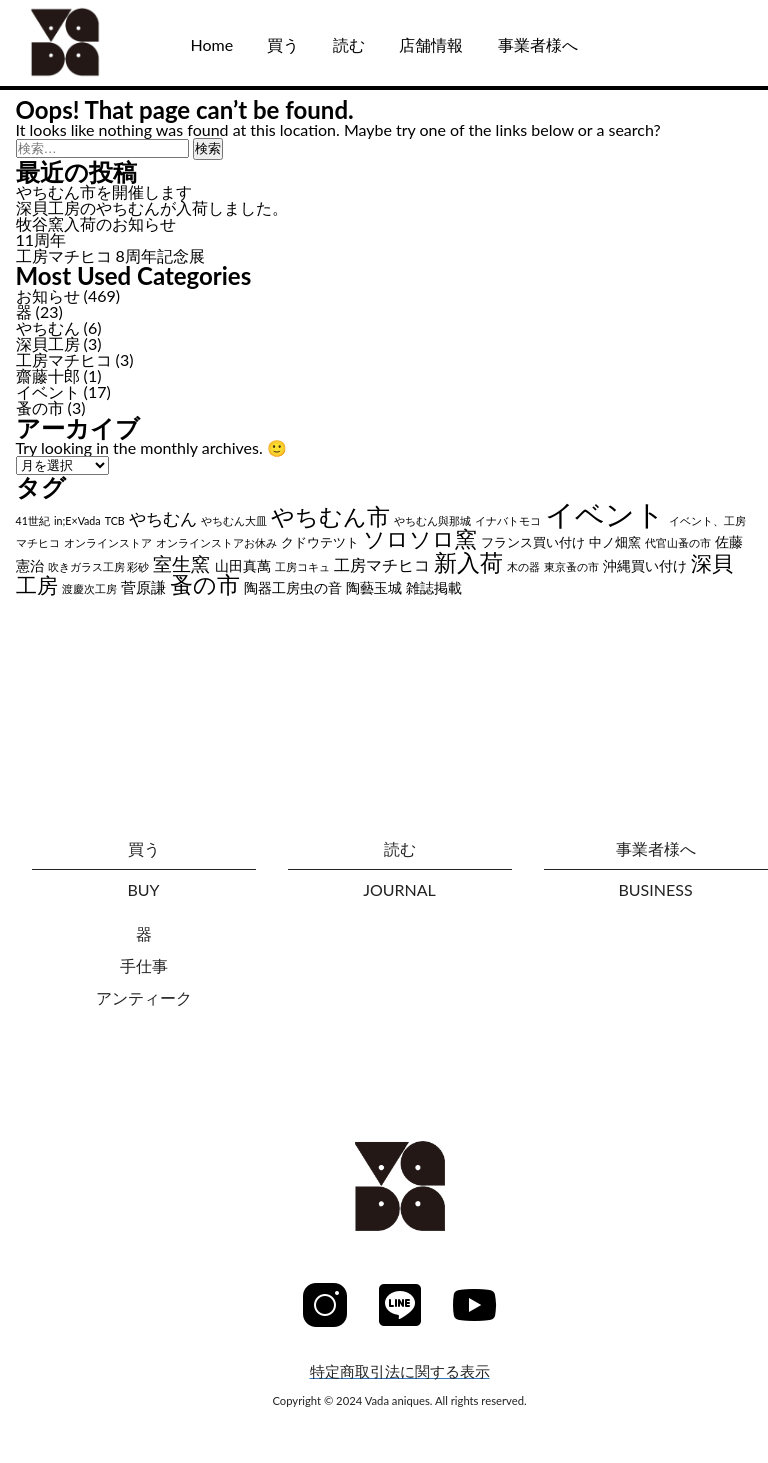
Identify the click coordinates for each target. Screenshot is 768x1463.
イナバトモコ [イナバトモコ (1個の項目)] (508, 520)
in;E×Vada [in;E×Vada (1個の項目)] (77, 520)
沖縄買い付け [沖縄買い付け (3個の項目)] (645, 565)
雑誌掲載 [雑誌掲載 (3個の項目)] (434, 587)
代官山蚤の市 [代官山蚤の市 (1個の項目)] (678, 542)
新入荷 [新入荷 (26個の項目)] (468, 562)
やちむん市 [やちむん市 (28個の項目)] (330, 516)
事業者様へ (538, 44)
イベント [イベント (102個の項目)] (605, 513)
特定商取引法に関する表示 (400, 1371)
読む (349, 44)
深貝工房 (48, 343)
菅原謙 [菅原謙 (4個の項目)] (143, 587)
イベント (48, 391)
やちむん (48, 327)
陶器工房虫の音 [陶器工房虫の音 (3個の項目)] (293, 587)
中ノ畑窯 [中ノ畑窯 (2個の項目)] (615, 542)
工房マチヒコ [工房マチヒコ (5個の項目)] (382, 564)
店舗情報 (431, 44)
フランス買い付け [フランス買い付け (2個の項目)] (533, 542)
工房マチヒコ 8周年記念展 (110, 255)
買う (283, 44)
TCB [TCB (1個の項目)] (115, 520)
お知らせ (48, 295)
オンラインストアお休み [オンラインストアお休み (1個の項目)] (216, 542)
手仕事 (144, 965)
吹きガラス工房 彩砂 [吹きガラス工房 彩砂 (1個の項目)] (99, 566)
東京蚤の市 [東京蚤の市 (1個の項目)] (571, 566)
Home (211, 44)
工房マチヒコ (64, 359)
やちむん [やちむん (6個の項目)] (163, 519)
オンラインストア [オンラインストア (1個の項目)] (108, 542)
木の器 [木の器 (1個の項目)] (523, 566)
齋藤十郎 (48, 375)
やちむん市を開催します (104, 191)
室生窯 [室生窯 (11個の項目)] (181, 563)
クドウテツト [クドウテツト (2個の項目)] (320, 542)
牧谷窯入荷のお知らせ (96, 223)
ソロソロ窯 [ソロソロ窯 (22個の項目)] (420, 538)
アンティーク (144, 997)
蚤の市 (40, 407)
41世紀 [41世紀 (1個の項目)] (33, 520)
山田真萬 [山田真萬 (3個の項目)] (243, 565)
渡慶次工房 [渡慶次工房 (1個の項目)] (89, 588)
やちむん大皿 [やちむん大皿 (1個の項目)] (234, 520)
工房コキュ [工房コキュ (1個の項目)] (302, 566)
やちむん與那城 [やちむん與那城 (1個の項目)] (432, 520)
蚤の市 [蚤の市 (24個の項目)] (205, 584)
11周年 (41, 239)
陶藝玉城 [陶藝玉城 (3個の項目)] (374, 587)
